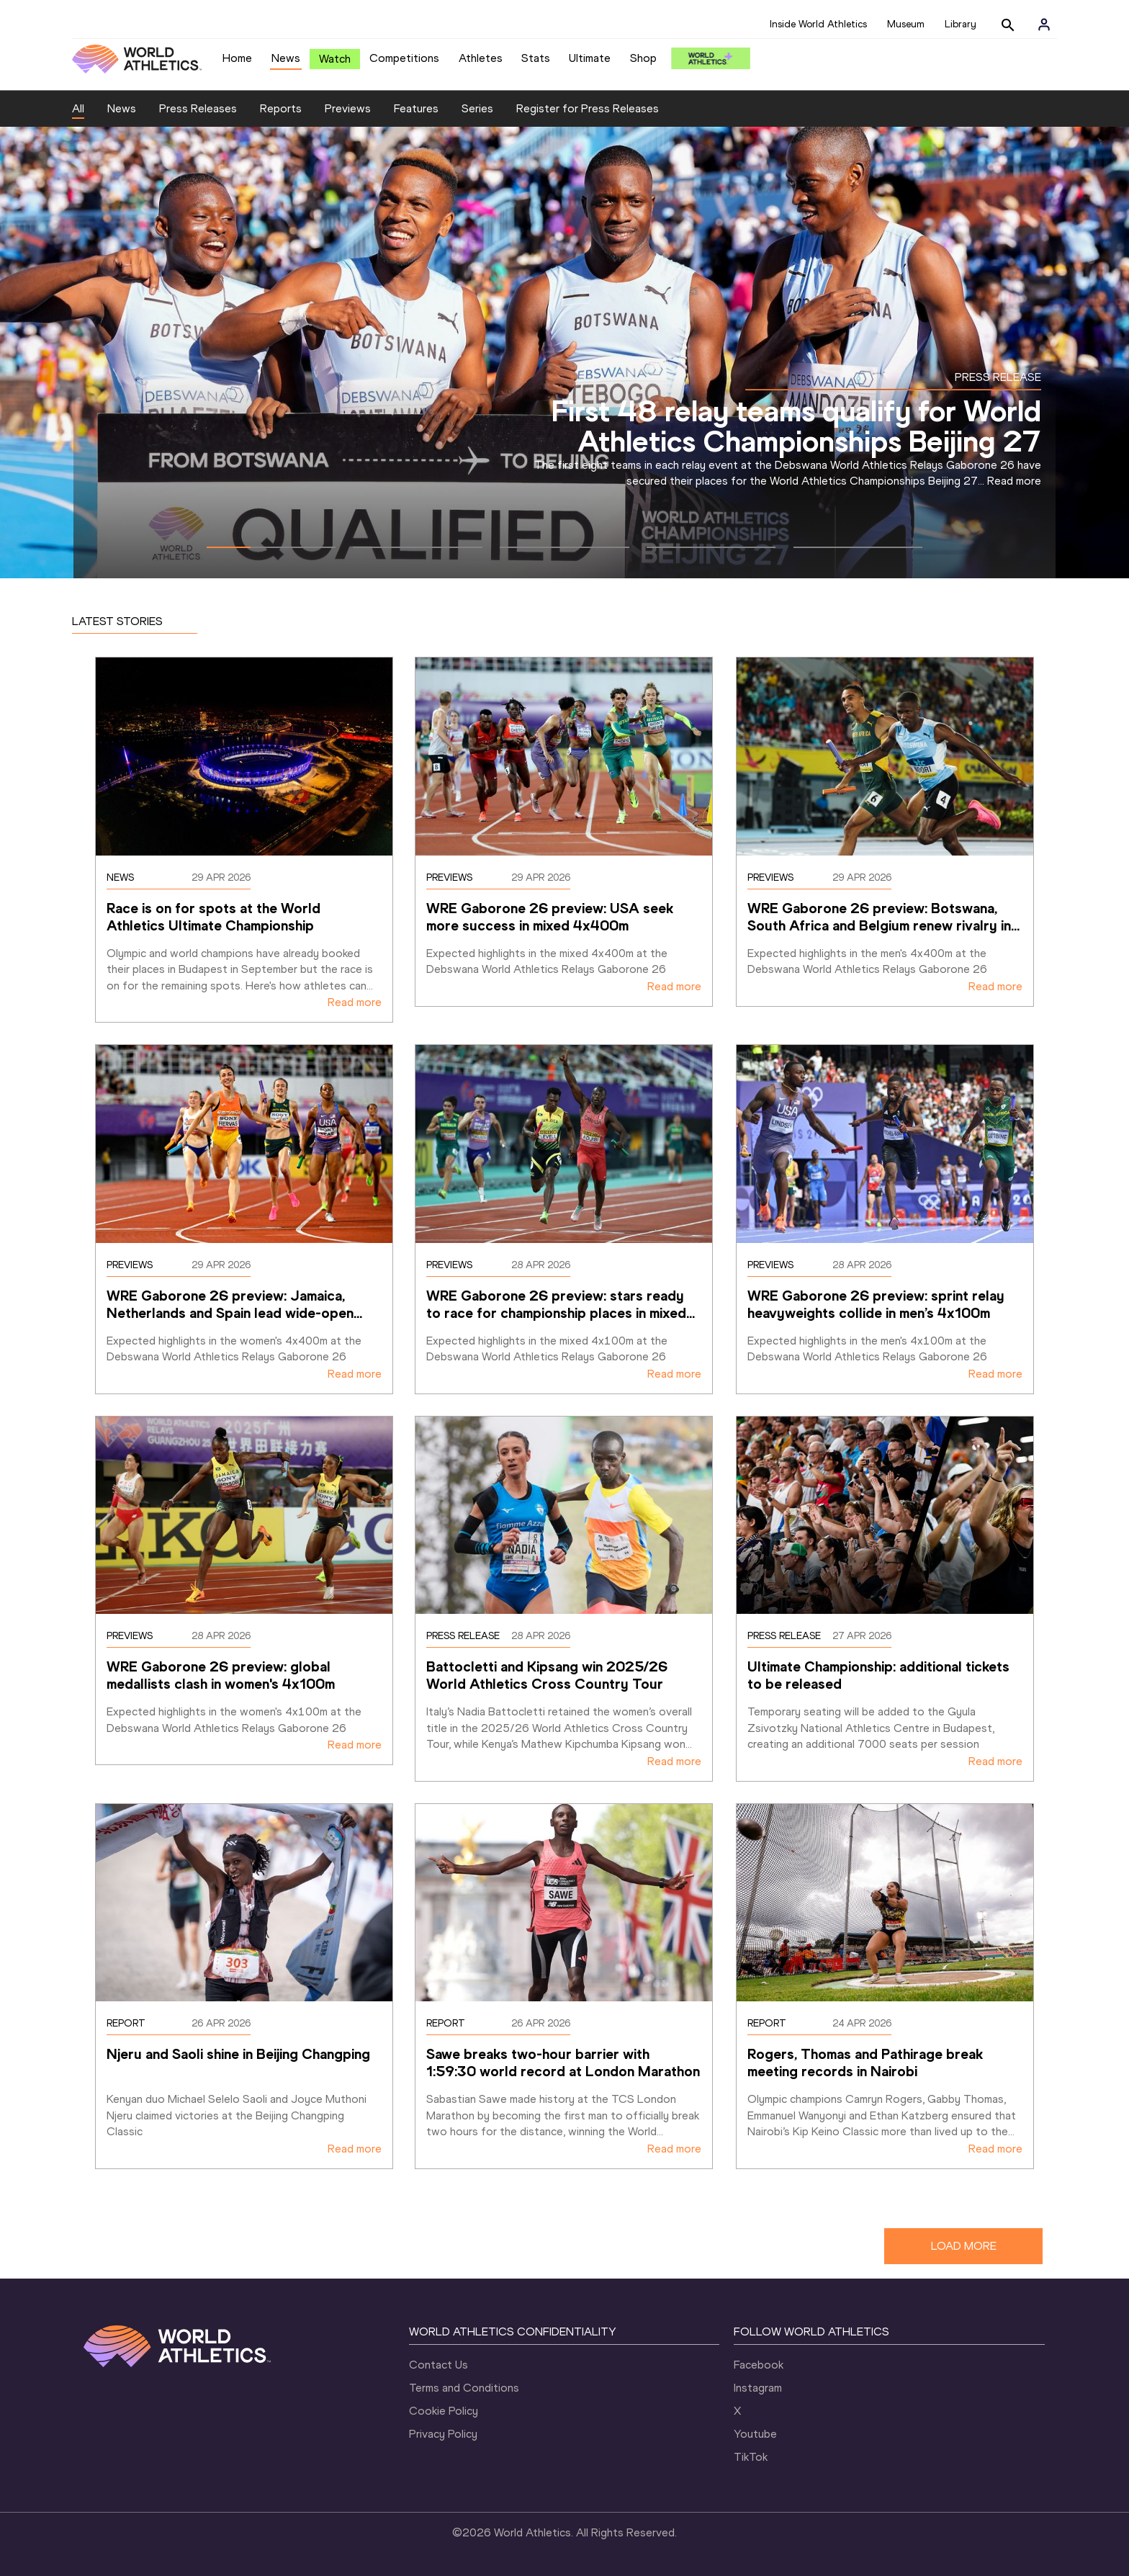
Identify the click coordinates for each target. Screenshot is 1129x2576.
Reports (281, 108)
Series (477, 108)
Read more (1014, 481)
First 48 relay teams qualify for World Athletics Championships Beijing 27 (796, 425)
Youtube (755, 2434)
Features (416, 108)
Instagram (758, 2388)
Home (237, 58)
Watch (335, 59)
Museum (906, 24)
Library (960, 24)
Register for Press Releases (587, 108)
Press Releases (198, 108)
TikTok (751, 2457)
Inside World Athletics (818, 24)
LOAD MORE (964, 2246)
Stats (535, 58)
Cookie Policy (443, 2411)
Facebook (758, 2364)
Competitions (404, 58)
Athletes (481, 58)
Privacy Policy (443, 2434)
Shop (643, 58)
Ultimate (590, 58)
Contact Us (438, 2364)
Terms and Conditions (464, 2388)
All (78, 108)
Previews (348, 108)
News (285, 58)
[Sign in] (1044, 24)
